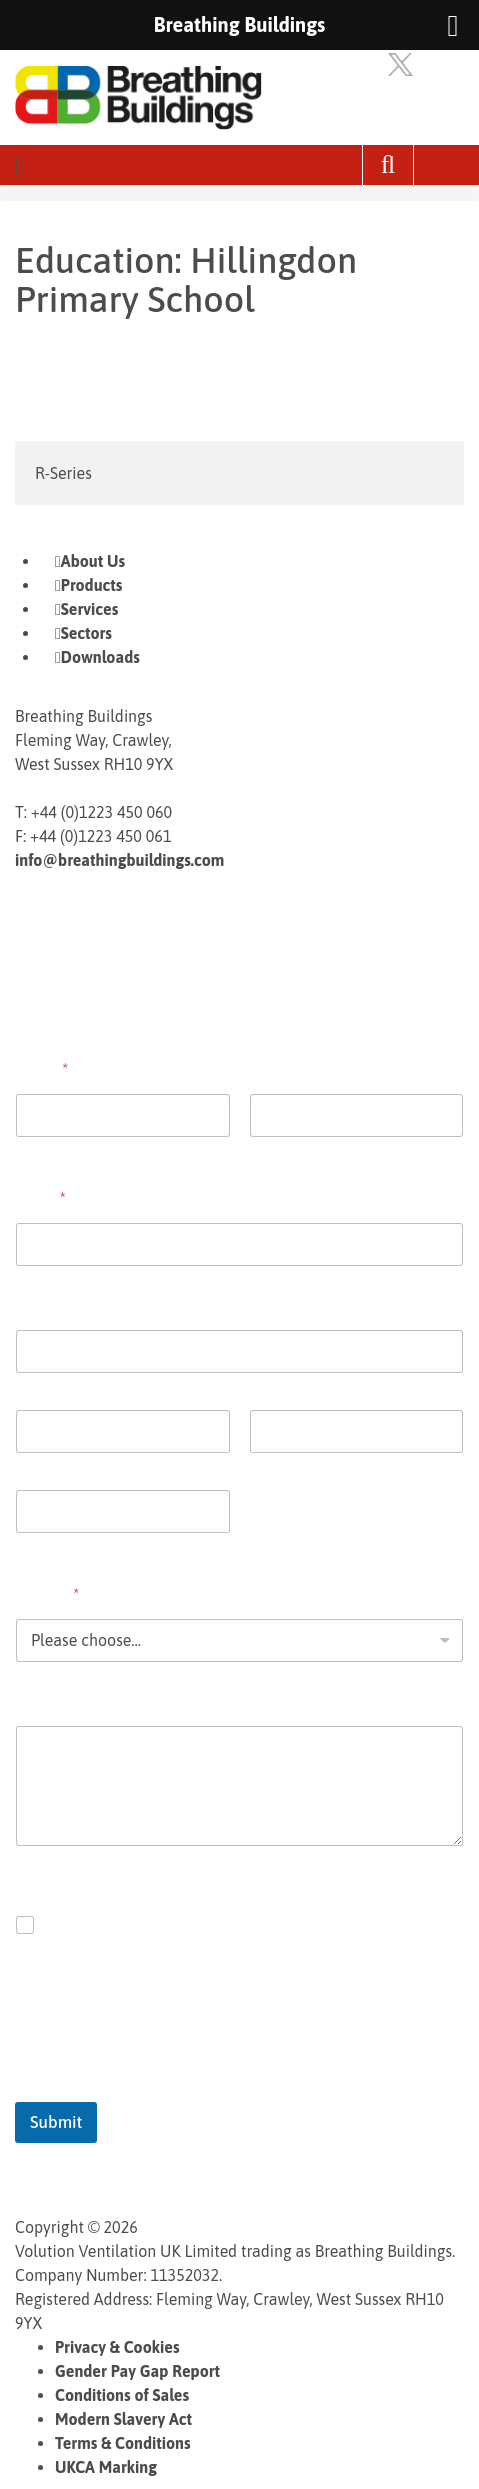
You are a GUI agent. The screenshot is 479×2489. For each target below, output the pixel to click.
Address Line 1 (60, 1386)
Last (262, 1150)
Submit (56, 2122)
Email (41, 1198)
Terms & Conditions (123, 2443)
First (29, 1150)
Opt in (67, 1925)
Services (89, 609)
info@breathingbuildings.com (119, 860)
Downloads (100, 657)
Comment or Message (92, 1701)
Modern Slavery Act (123, 2419)
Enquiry (47, 1594)
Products (92, 585)
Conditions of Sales (122, 2395)
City (28, 1466)
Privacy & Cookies (117, 2347)
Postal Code (52, 1546)
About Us (93, 561)
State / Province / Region (326, 1466)
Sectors (86, 633)
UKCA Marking (106, 2467)
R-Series (63, 473)
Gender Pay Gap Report (137, 2371)
